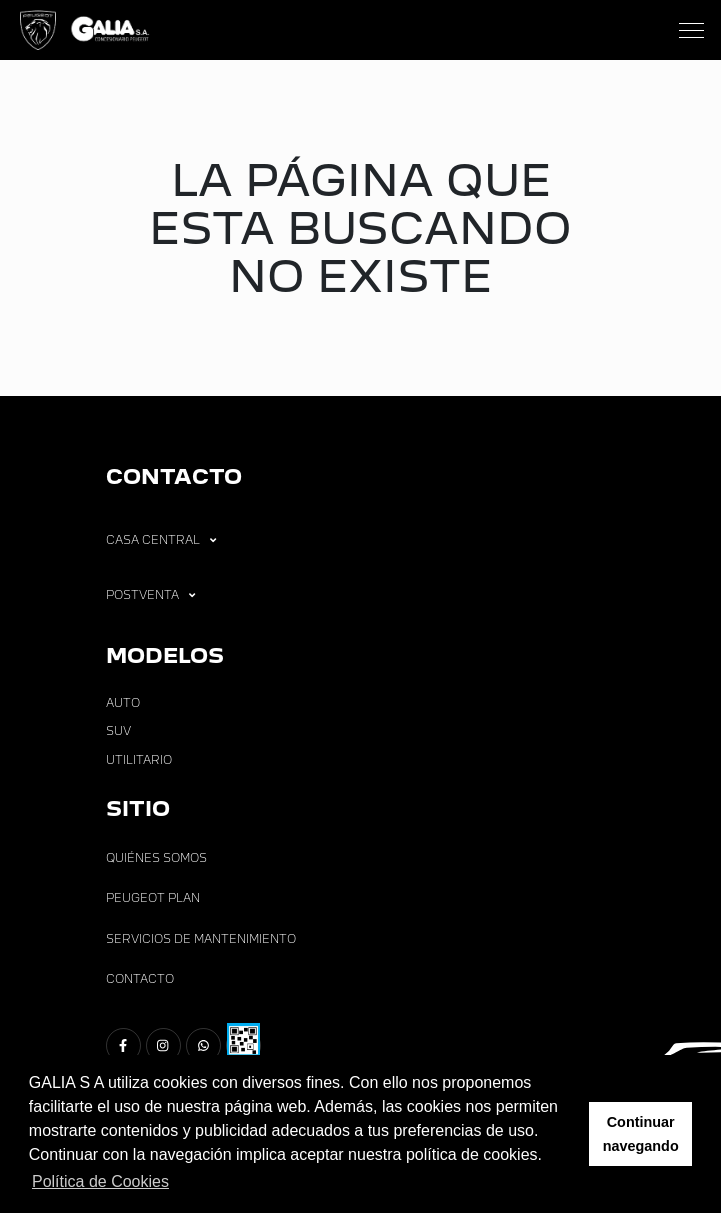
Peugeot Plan (153, 898)
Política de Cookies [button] (100, 1181)
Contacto (140, 979)
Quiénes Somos (156, 858)
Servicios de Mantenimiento (201, 939)
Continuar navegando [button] (641, 1134)
